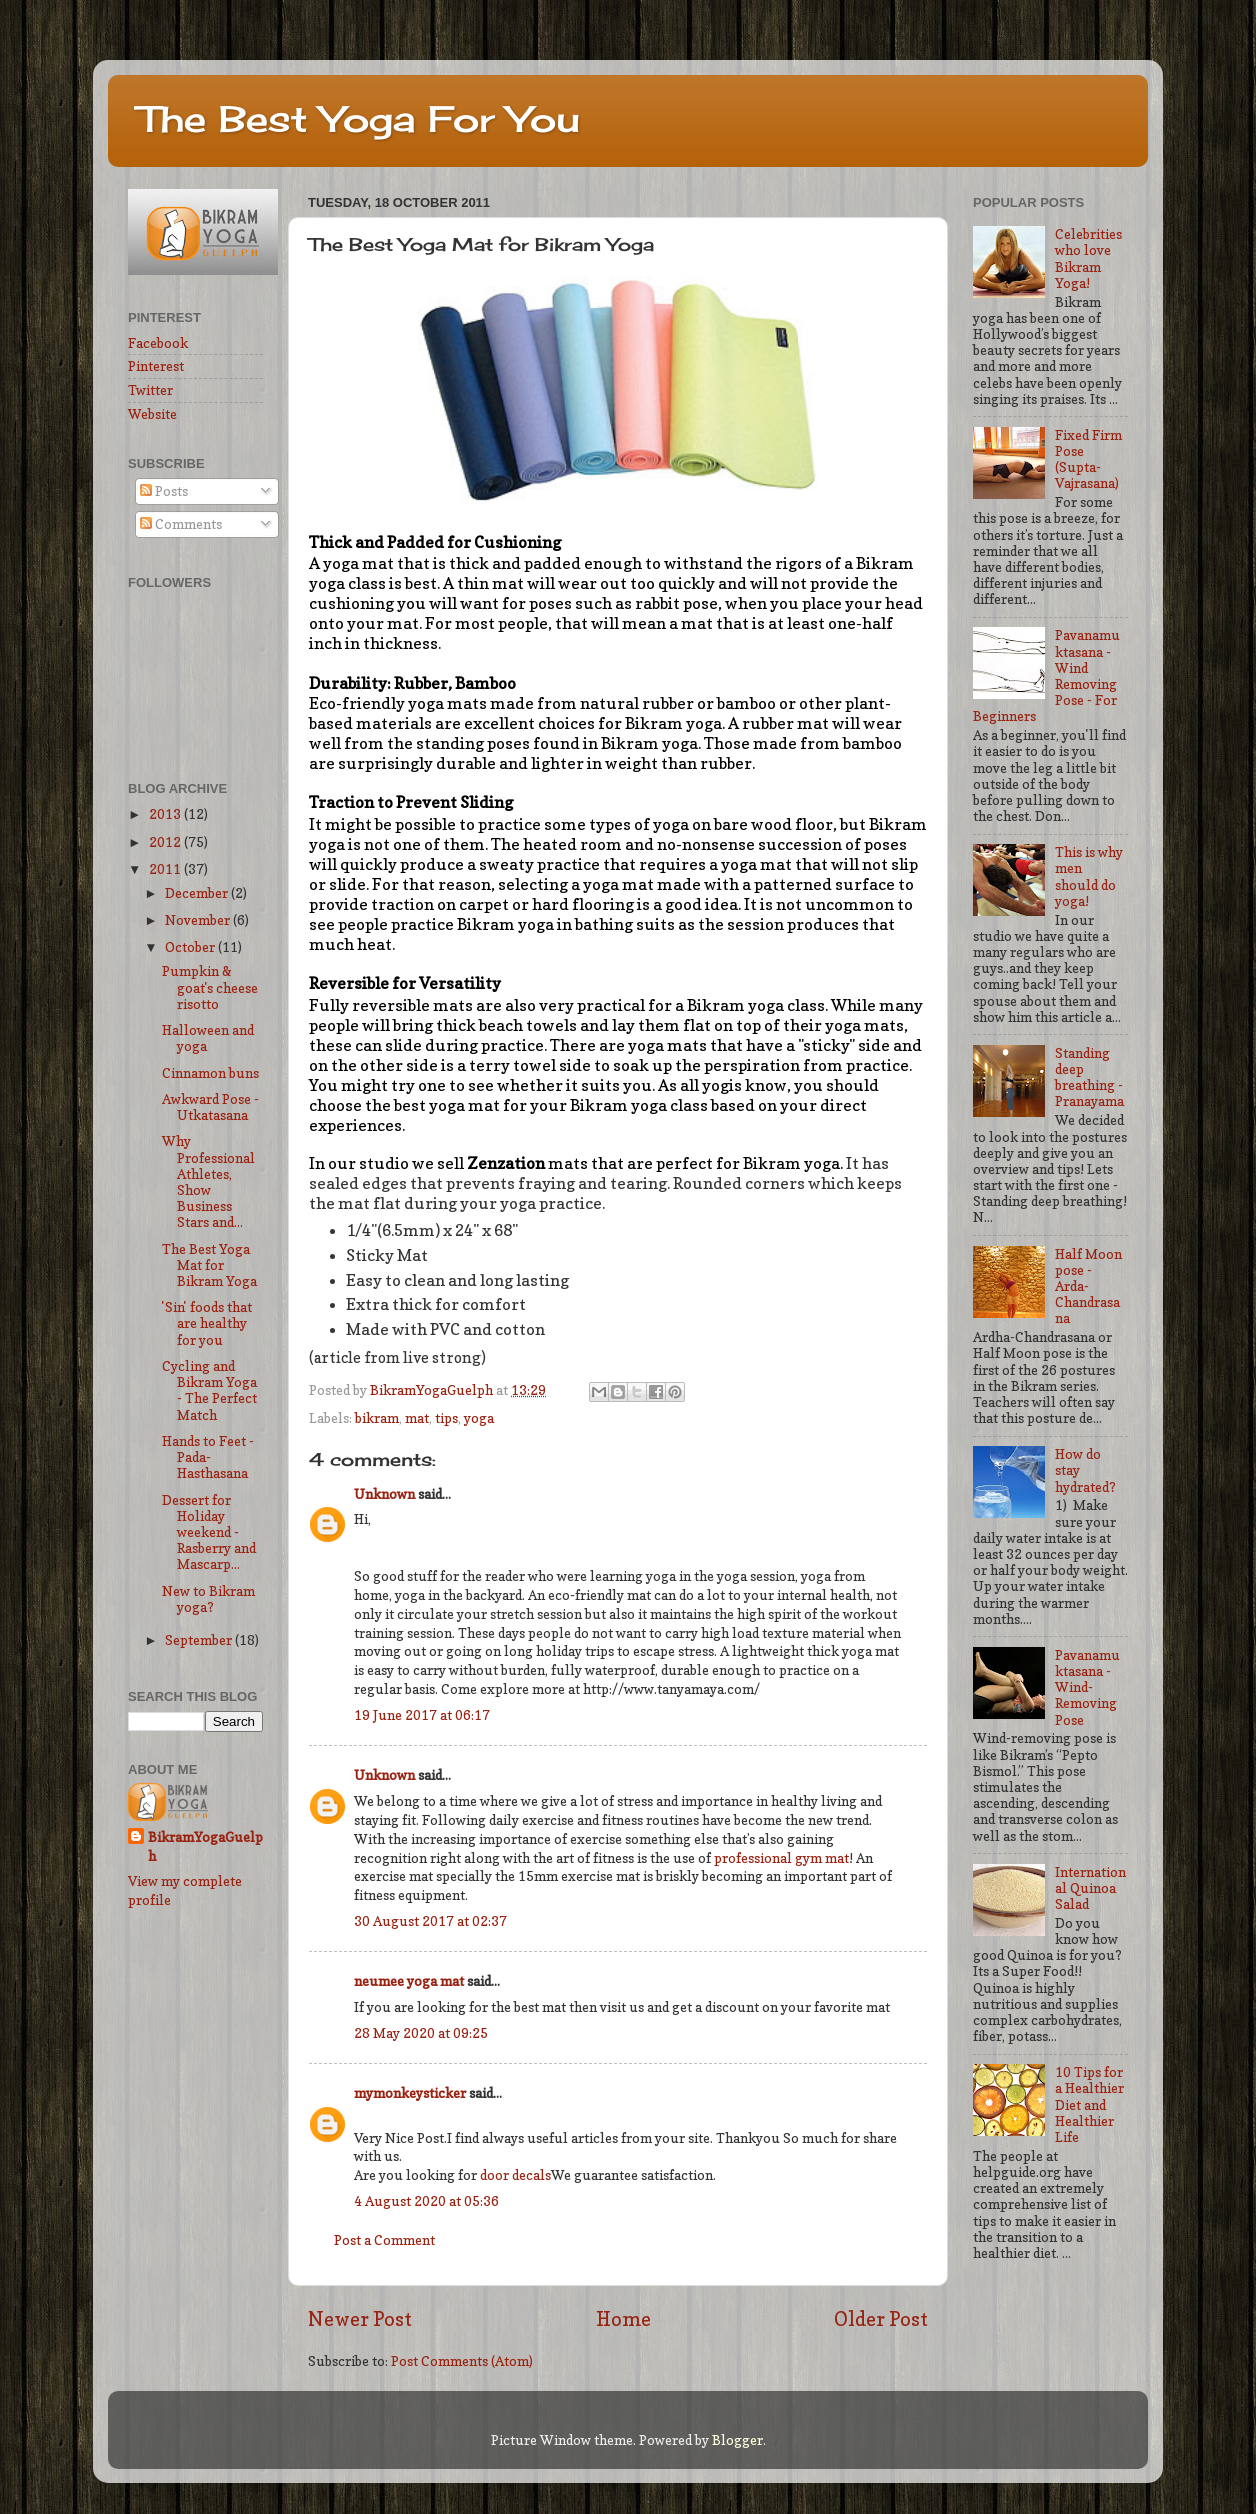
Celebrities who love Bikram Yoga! (1088, 258)
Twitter (150, 390)
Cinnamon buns (210, 1073)
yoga (479, 1418)
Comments (181, 524)
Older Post (881, 2319)
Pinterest (156, 366)
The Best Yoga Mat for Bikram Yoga (209, 1265)
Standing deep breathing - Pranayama (1089, 1077)
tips (446, 1418)
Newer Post (360, 2319)
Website (152, 414)
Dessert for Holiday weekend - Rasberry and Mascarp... (209, 1532)
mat (417, 1418)
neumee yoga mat (409, 1981)
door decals (515, 2175)
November (199, 920)
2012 (166, 842)
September (200, 1640)
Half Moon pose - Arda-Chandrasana (1088, 1286)
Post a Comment (384, 2240)
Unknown (384, 1494)
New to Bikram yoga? (208, 1599)
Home (623, 2319)
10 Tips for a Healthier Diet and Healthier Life (1089, 2104)
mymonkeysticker (410, 2093)
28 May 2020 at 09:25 (421, 2033)
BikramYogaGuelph (433, 1390)
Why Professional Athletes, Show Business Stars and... (208, 1181)
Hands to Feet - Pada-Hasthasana (208, 1457)
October (191, 947)
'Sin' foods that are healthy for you (207, 1323)
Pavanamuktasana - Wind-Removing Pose (1087, 1687)
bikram (377, 1418)
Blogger (737, 2440)
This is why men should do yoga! (1089, 876)
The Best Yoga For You (359, 119)
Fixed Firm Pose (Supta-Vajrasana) (1088, 459)
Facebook (158, 343)
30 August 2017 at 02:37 (430, 1921)
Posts (164, 491)
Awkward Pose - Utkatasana (210, 1107)
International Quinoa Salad (1090, 1888)
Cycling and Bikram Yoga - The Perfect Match (209, 1390)
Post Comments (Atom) (462, 2361)
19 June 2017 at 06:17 (422, 1715)
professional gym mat (780, 1858)
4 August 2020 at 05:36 (426, 2201)
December (198, 893)
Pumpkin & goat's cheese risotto (210, 987)
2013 (166, 814)
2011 (166, 869)
